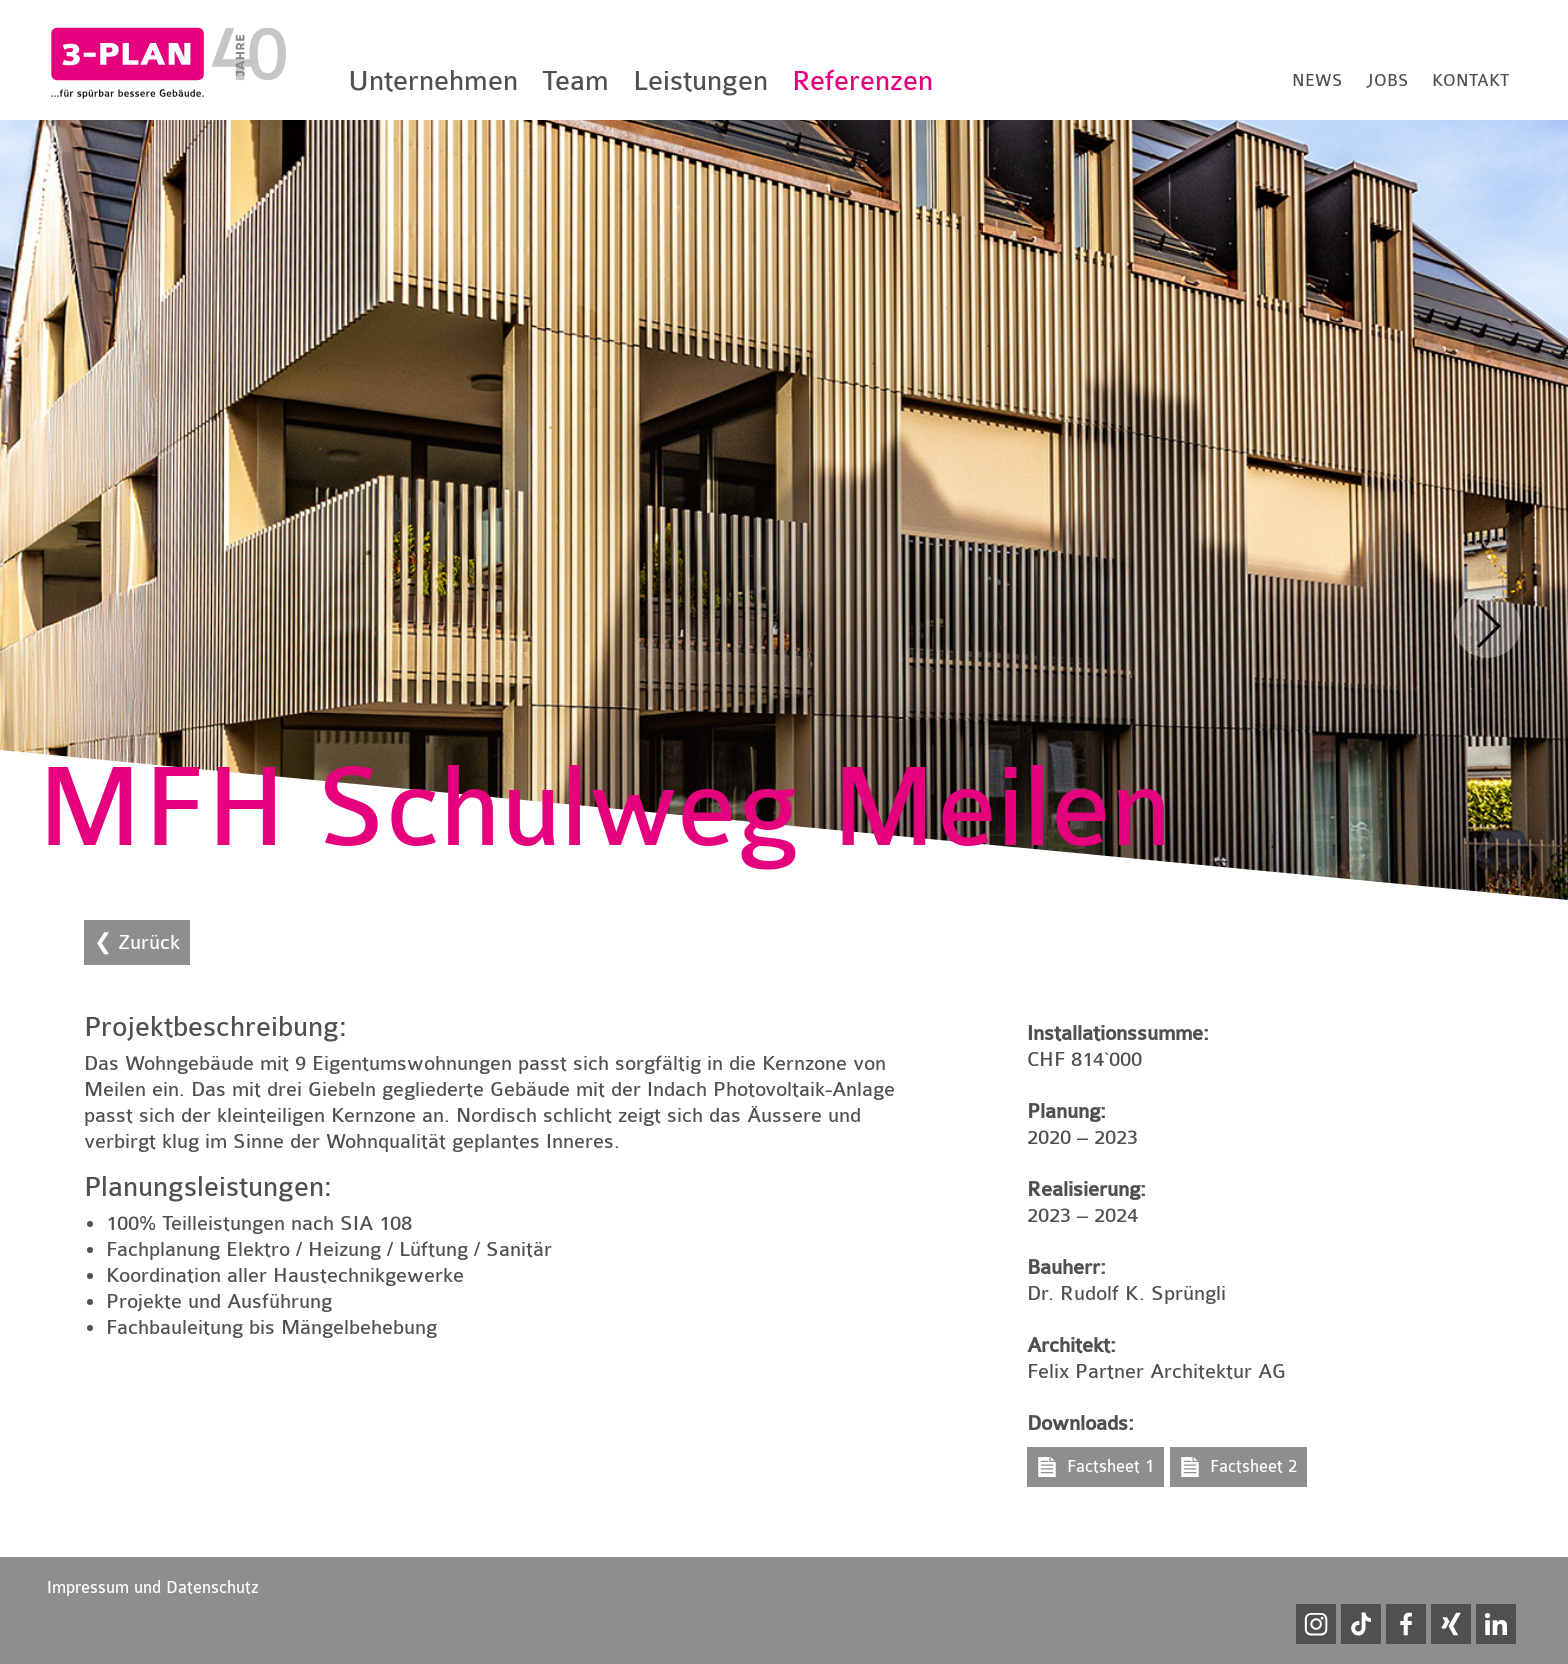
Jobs (1387, 80)
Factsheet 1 (1110, 1466)
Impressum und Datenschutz (153, 1587)
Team (575, 81)
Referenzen (862, 81)
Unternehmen (433, 81)
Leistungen (700, 81)
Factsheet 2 (1253, 1466)
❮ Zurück (137, 942)
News (1317, 80)
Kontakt (1470, 80)
